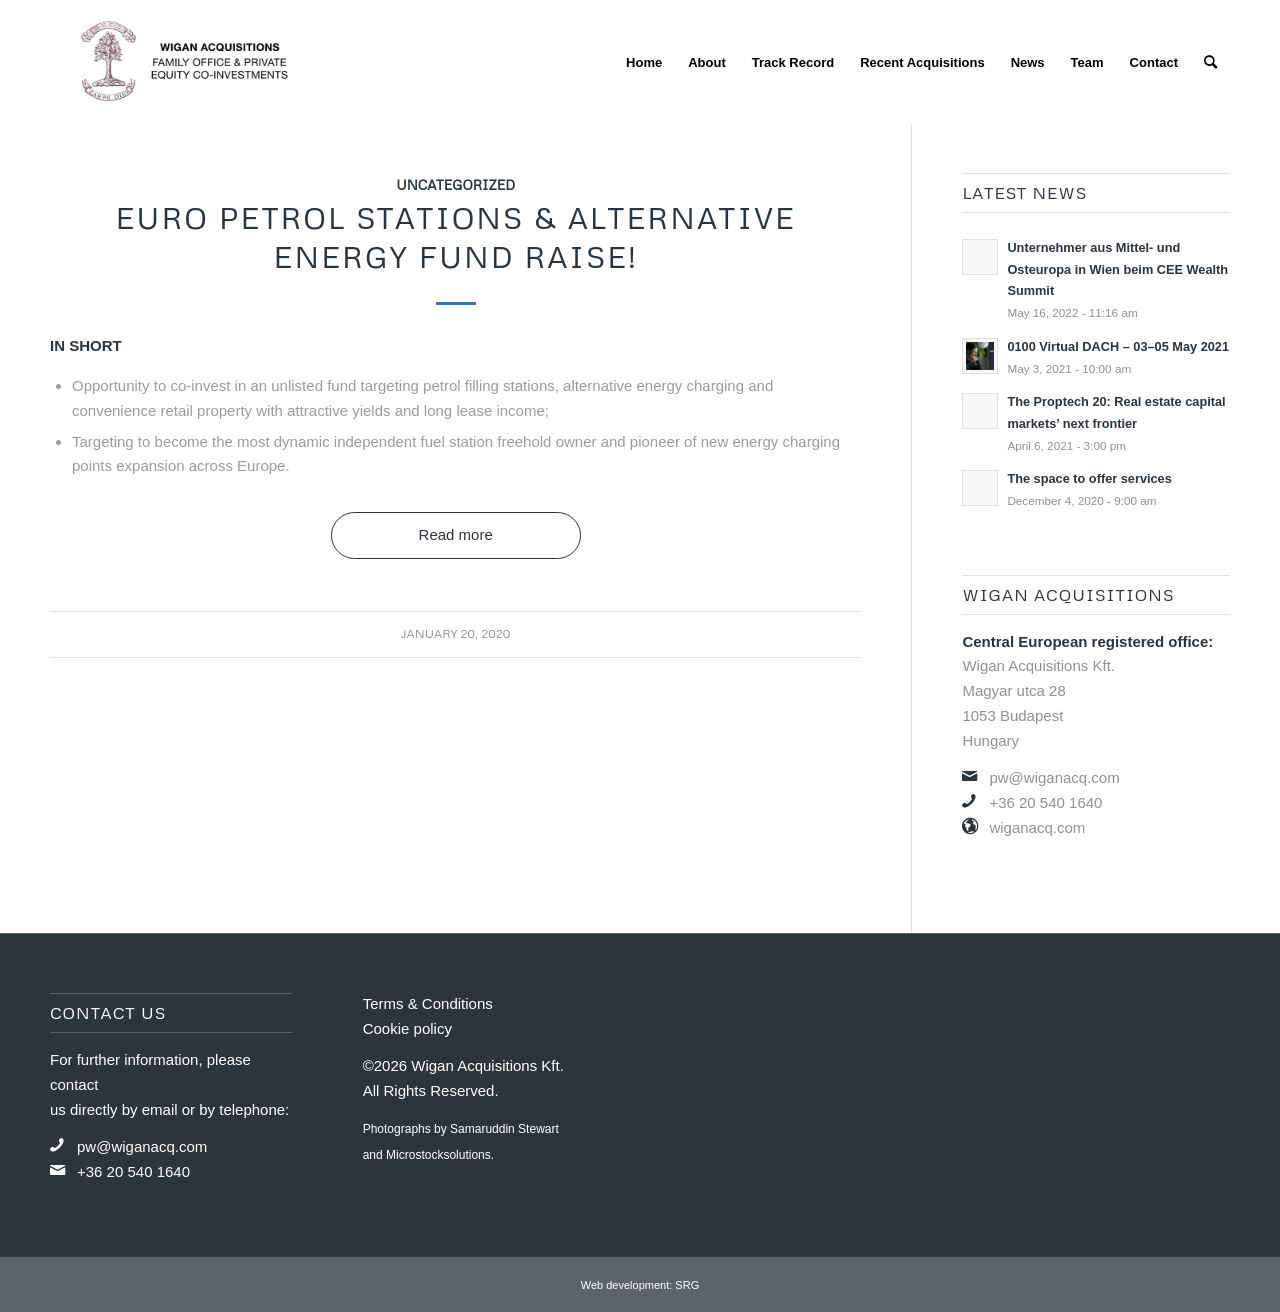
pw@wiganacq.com (1054, 777)
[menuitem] (644, 62)
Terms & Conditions (428, 1003)
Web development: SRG (640, 1285)
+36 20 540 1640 (1045, 802)
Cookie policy (407, 1028)
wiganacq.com (1037, 827)
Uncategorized (455, 184)
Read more (456, 534)
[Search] (1210, 62)
